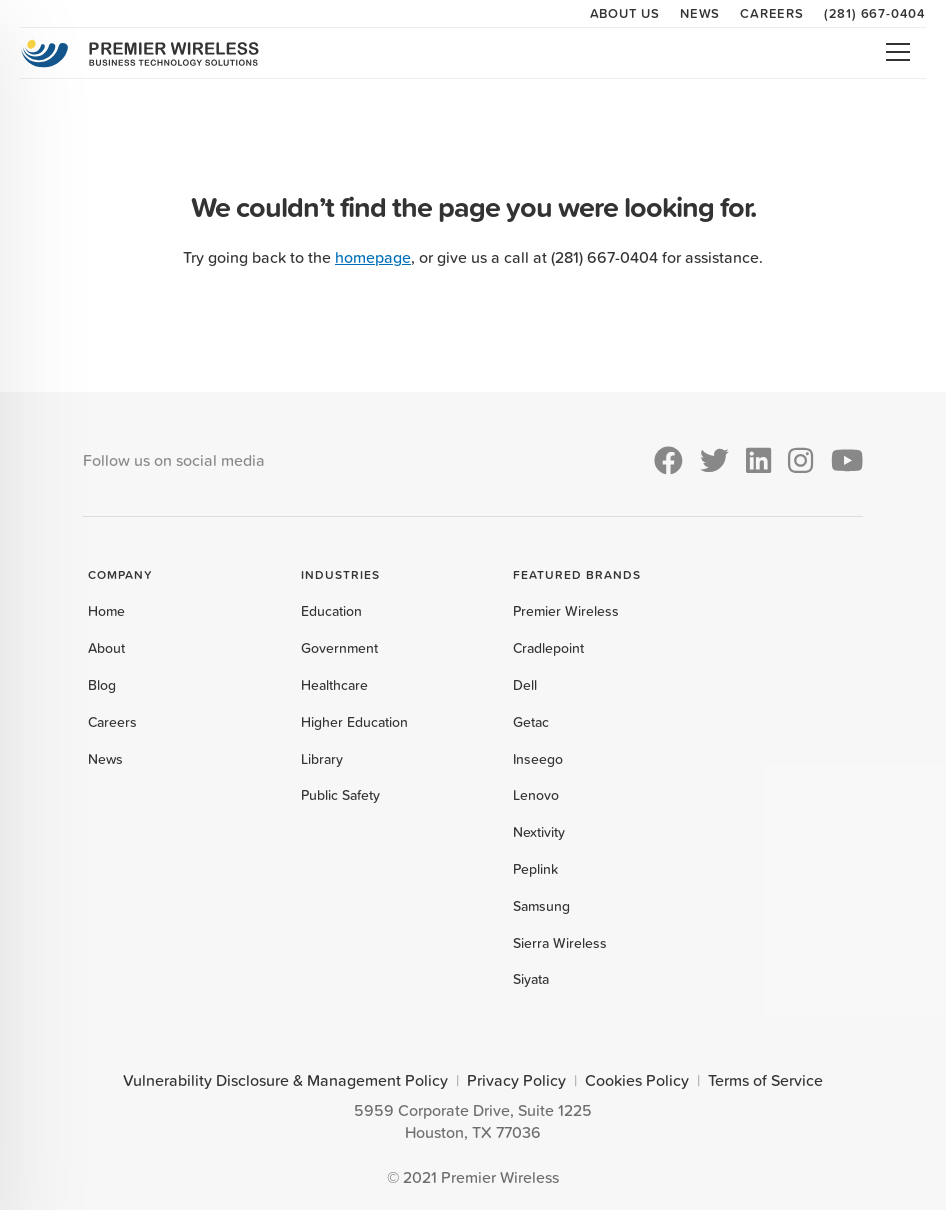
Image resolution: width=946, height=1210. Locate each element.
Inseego (538, 759)
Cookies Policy (637, 1080)
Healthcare (334, 685)
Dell (525, 685)
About (106, 648)
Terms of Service (765, 1080)
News (700, 13)
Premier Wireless (566, 611)
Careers (772, 13)
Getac (531, 722)
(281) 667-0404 (875, 13)
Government (339, 648)
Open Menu (898, 52)
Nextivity (539, 832)
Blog (102, 685)
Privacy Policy (516, 1080)
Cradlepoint (548, 648)
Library (322, 759)
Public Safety (340, 795)
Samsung (541, 906)
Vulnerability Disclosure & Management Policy (285, 1080)
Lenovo (536, 795)
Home (106, 611)
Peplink (535, 869)
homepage (373, 257)
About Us (625, 13)
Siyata (531, 979)
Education (331, 611)
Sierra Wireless (560, 943)
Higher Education (354, 722)
